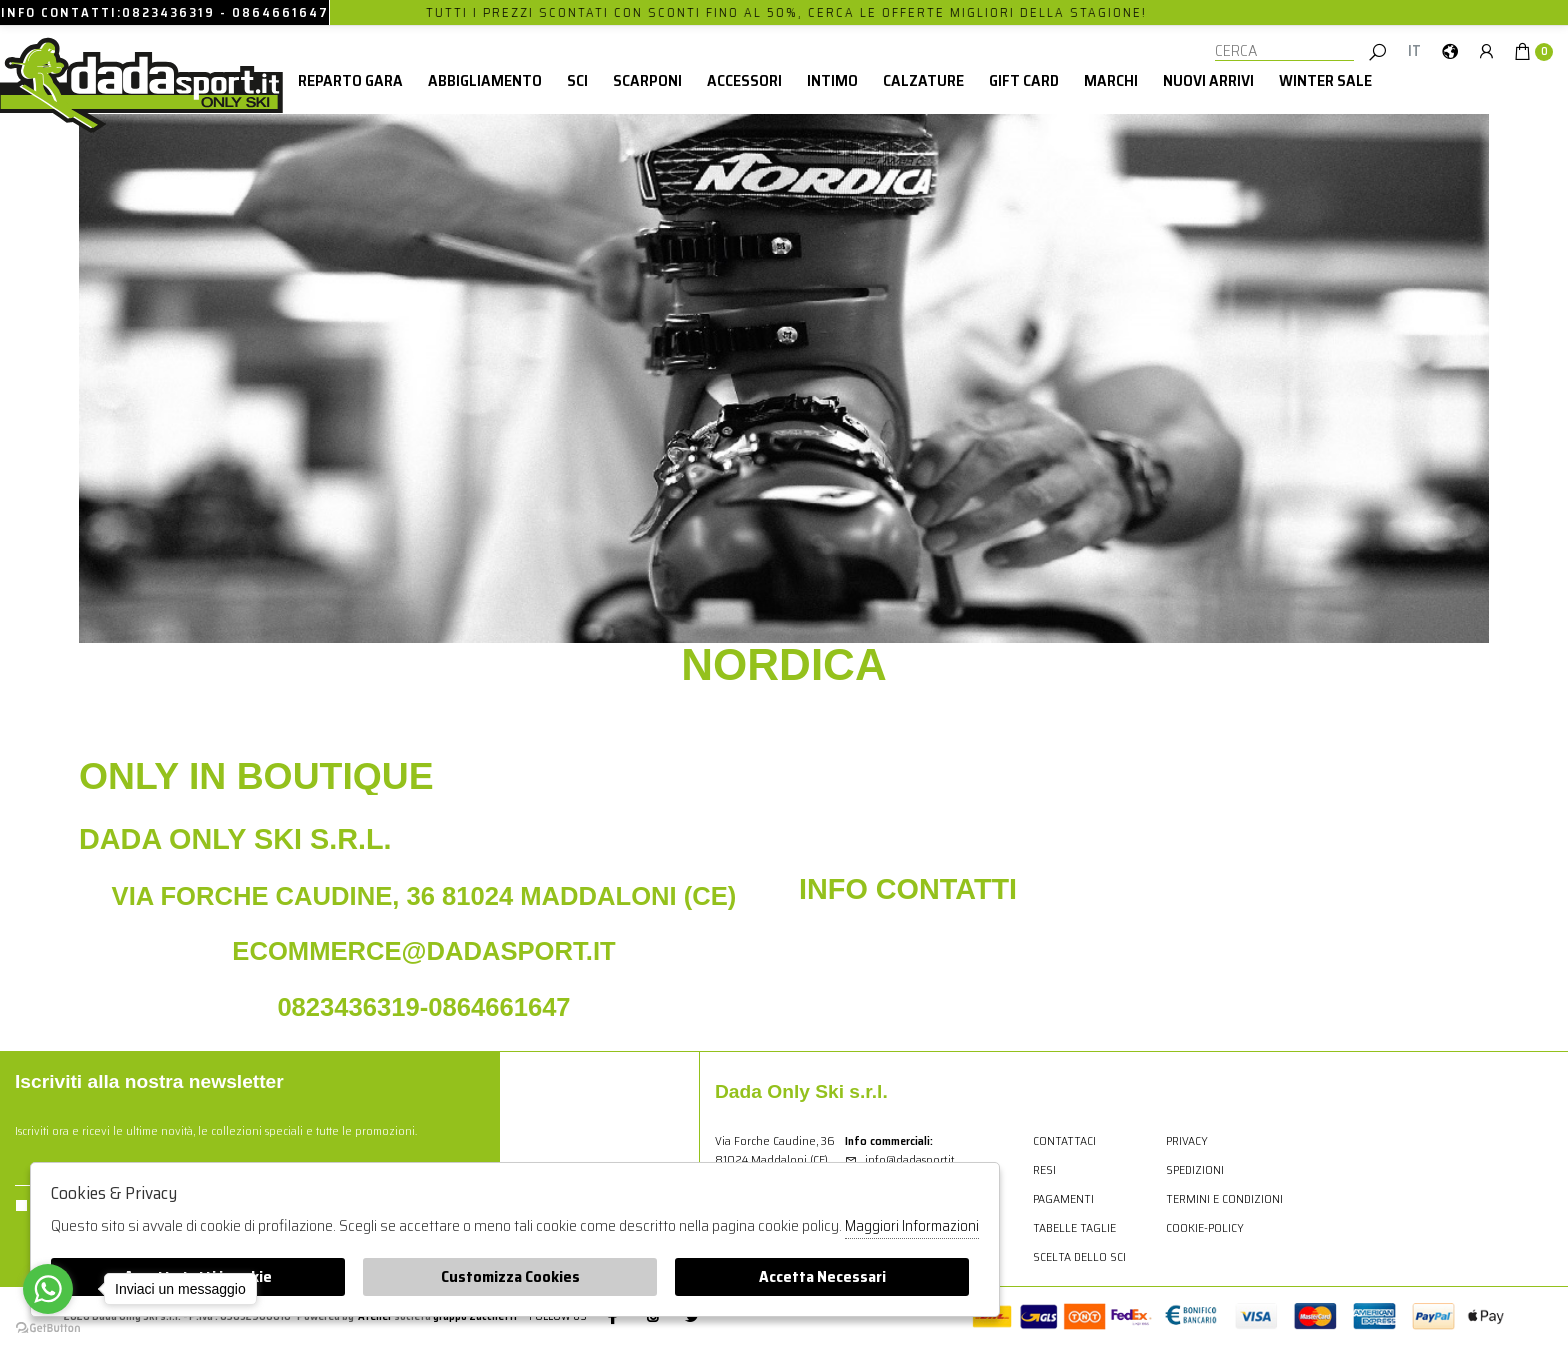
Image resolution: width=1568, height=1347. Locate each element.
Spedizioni (1195, 1169)
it (1414, 51)
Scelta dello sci (1079, 1256)
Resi (1044, 1169)
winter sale (1325, 80)
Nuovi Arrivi (1208, 80)
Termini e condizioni (1224, 1198)
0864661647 (280, 12)
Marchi (1111, 80)
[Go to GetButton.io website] (48, 1327)
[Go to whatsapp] (48, 1289)
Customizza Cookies (510, 1276)
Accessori (744, 80)
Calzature (923, 80)
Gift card (1024, 80)
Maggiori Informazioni (912, 1226)
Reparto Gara (350, 80)
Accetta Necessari (822, 1276)
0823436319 (168, 12)
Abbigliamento (485, 80)
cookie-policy (1205, 1227)
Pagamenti (1063, 1198)
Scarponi (647, 80)
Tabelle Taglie (1074, 1227)
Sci (577, 80)
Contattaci (1064, 1140)
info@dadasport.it (899, 1159)
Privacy (1187, 1140)
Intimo (832, 80)
